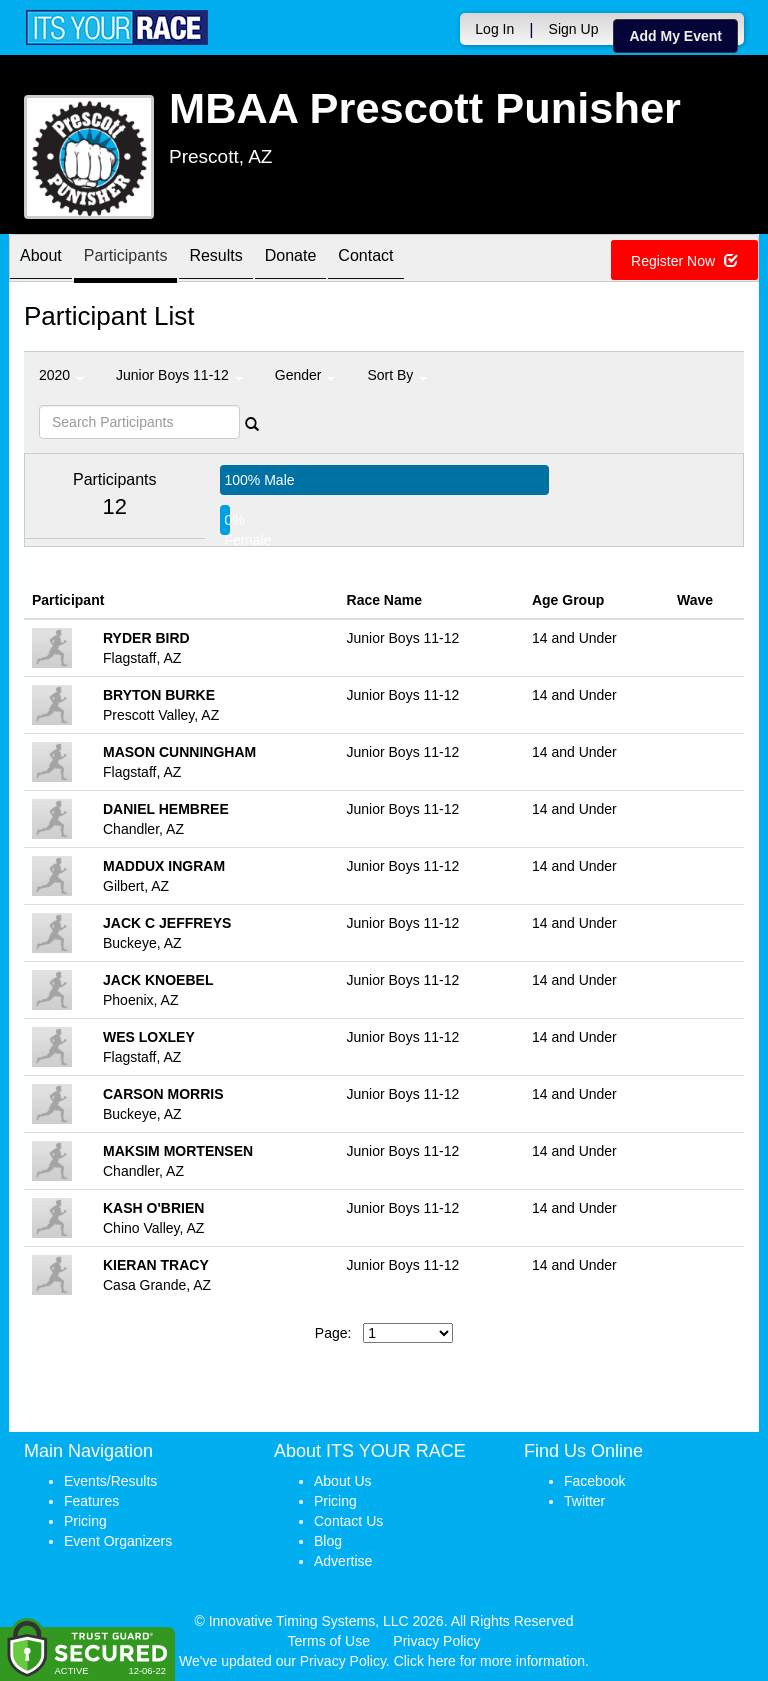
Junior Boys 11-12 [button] (179, 375)
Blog (328, 1541)
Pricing (85, 1521)
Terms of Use (329, 1641)
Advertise (343, 1561)
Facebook (594, 1481)
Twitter (584, 1501)
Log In (494, 29)
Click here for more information (489, 1661)
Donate (291, 259)
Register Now (684, 261)
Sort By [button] (397, 375)
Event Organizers (118, 1541)
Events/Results (110, 1481)
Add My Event (675, 36)
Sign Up (574, 29)
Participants (126, 259)
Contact (365, 259)
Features (91, 1501)
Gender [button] (305, 375)
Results (215, 259)
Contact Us (348, 1521)
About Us (343, 1481)
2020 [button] (61, 375)
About (41, 259)
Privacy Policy (436, 1641)
